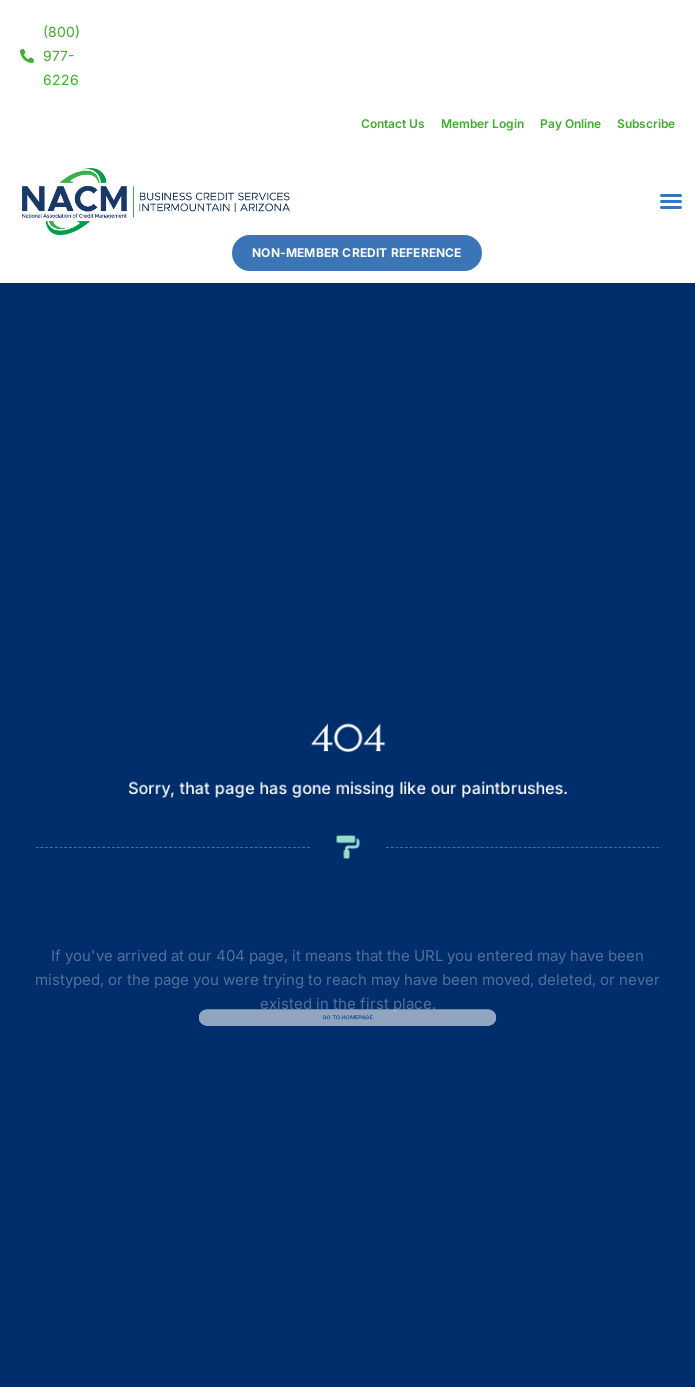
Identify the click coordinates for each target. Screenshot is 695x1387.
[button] (671, 201)
